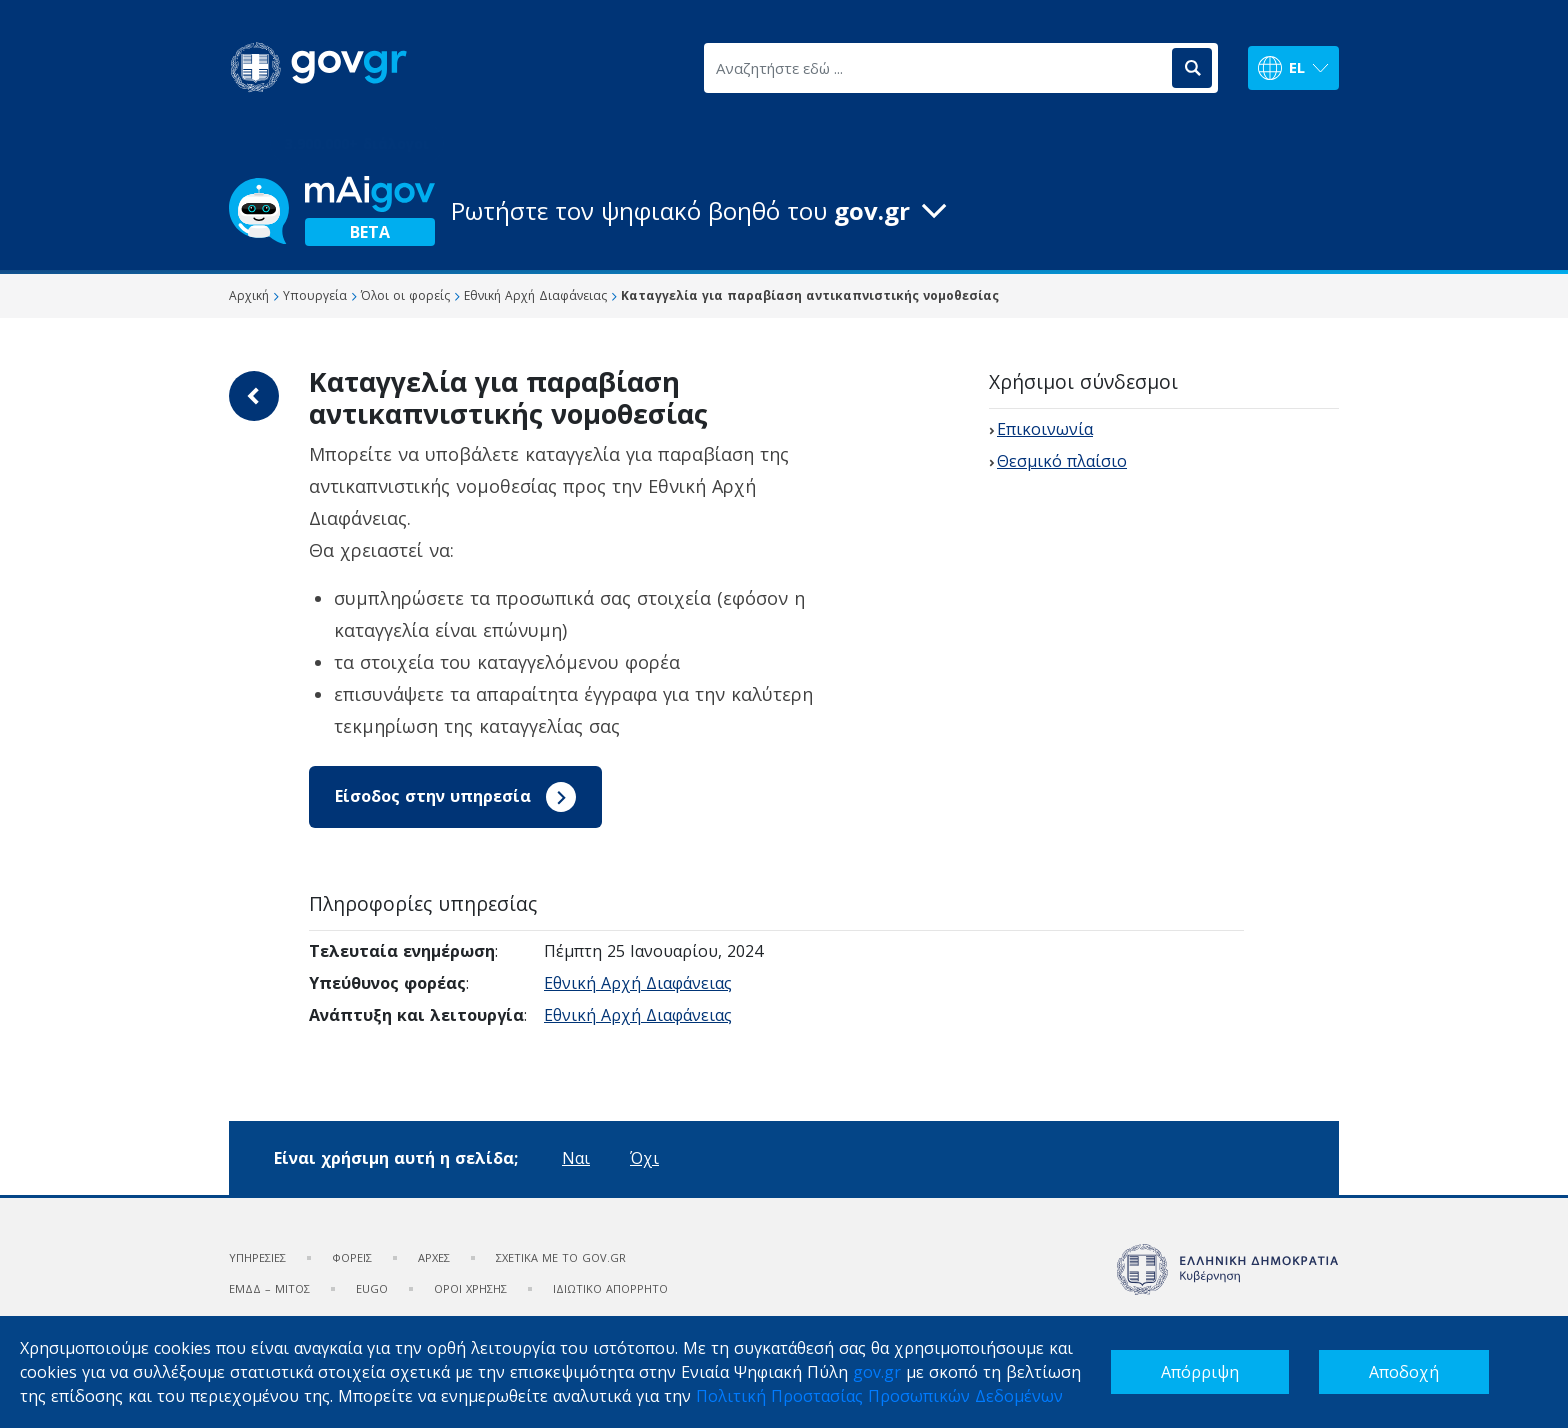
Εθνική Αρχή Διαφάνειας (638, 983)
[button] (784, 211)
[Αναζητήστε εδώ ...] (936, 68)
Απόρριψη (1200, 1372)
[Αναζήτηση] (1192, 68)
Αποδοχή (1404, 1372)
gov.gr (877, 1372)
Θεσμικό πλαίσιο (1062, 461)
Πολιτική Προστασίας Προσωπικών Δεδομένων (879, 1396)
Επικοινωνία (1045, 429)
